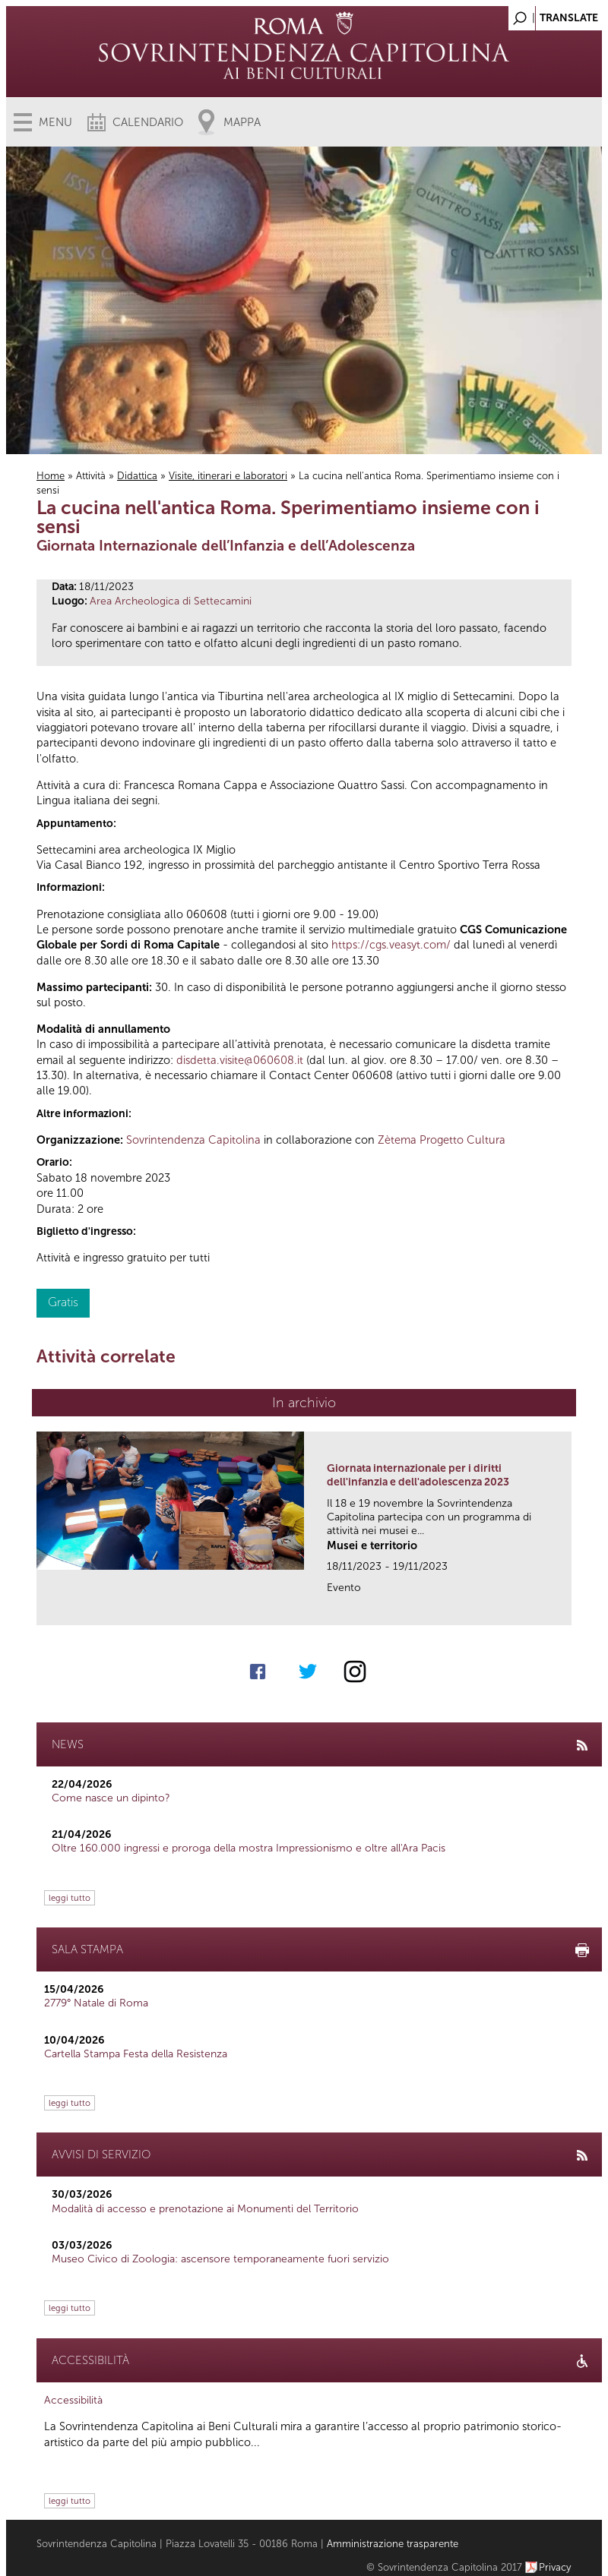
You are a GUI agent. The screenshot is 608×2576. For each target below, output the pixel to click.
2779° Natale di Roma (96, 2003)
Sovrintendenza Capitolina (193, 1140)
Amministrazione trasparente (392, 2543)
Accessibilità (73, 2400)
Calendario (147, 122)
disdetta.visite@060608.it (239, 1060)
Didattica (137, 475)
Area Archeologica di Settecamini (171, 601)
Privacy (555, 2567)
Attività (91, 475)
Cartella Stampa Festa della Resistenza (135, 2053)
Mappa (242, 122)
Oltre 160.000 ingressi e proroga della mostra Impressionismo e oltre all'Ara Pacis (248, 1848)
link (565, 1608)
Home (50, 475)
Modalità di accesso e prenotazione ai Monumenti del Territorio (205, 2208)
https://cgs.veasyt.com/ (391, 945)
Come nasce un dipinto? (111, 1798)
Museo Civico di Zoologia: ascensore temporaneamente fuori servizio (220, 2258)
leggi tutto (69, 1898)
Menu (55, 122)
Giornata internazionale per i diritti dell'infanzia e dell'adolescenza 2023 (418, 1475)
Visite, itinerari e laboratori (228, 475)
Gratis (63, 1302)
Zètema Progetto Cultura (441, 1140)
